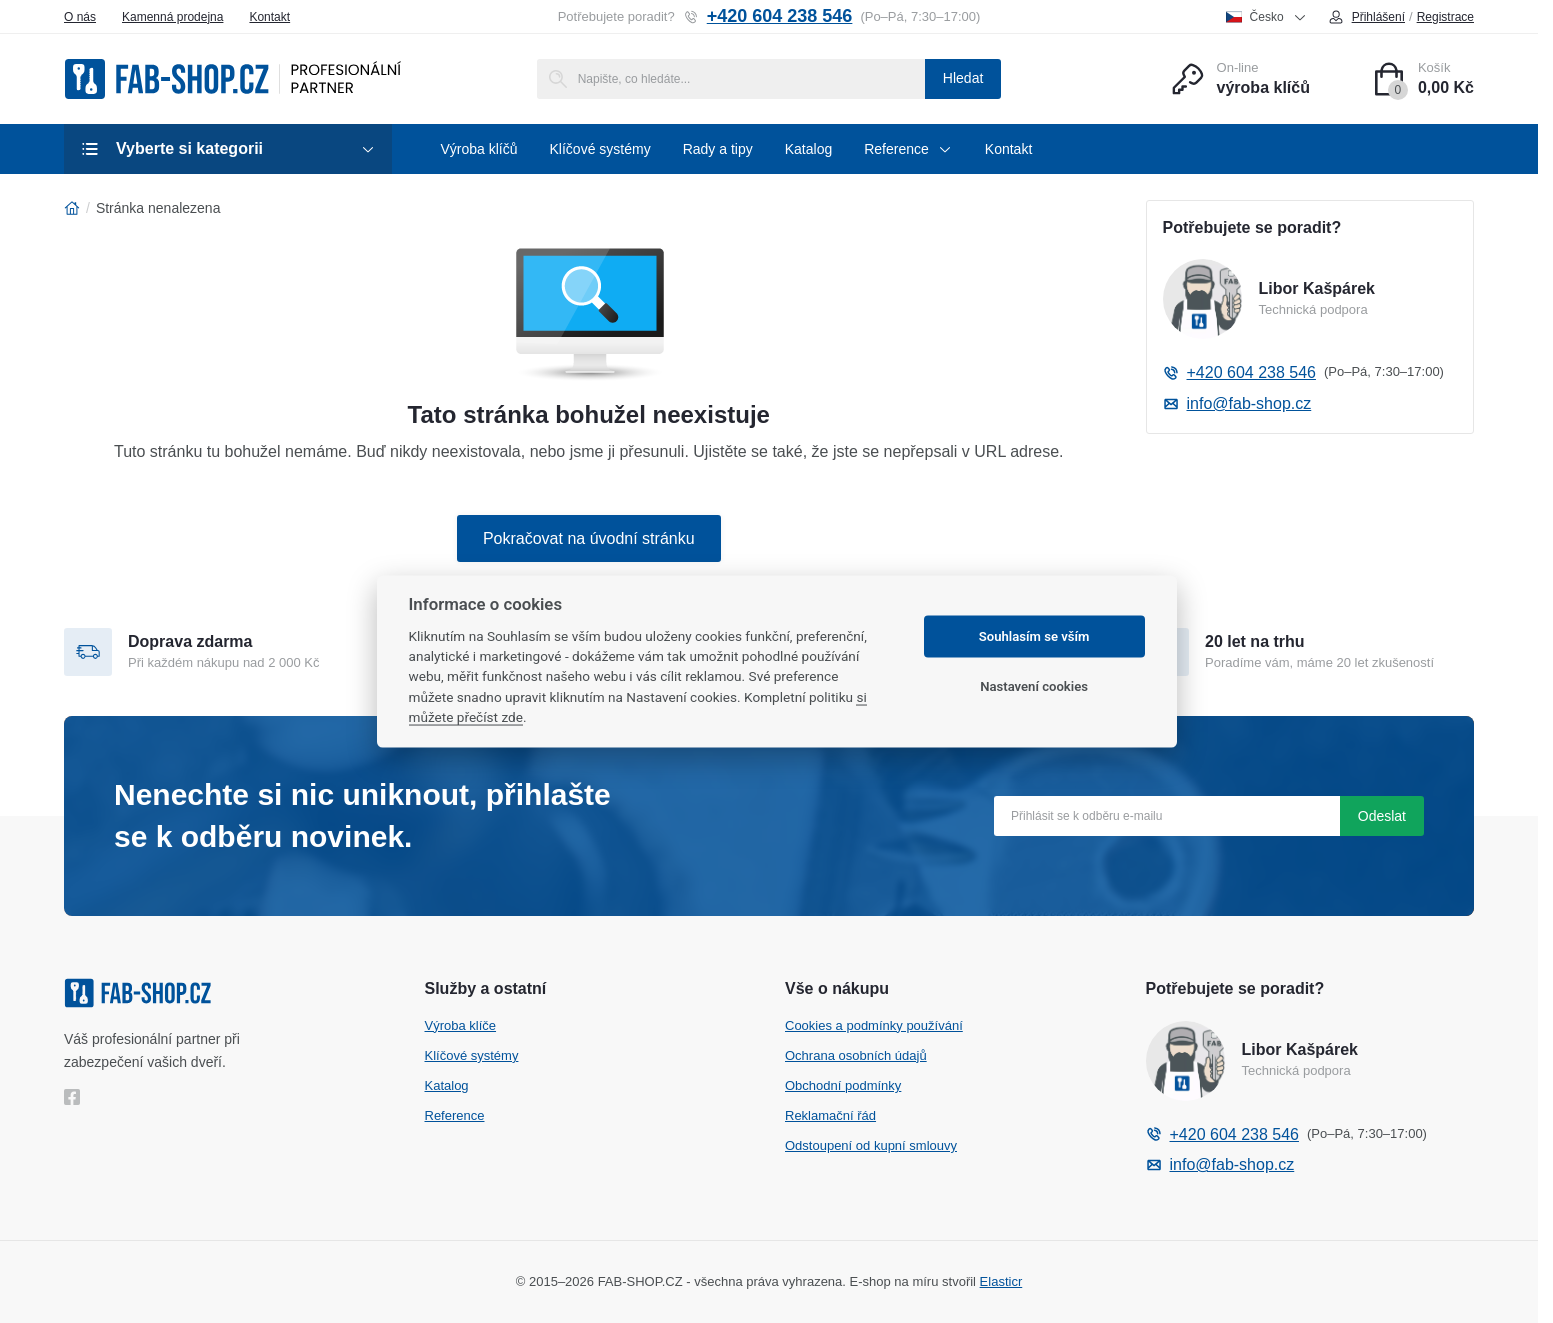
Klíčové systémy (472, 1055)
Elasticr (1001, 1281)
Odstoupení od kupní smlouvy (871, 1145)
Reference (455, 1115)
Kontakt (269, 17)
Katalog (447, 1085)
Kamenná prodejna (172, 17)
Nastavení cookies (1034, 686)
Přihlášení (1366, 17)
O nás (80, 17)
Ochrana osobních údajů (856, 1055)
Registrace (1445, 17)
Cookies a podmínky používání (874, 1025)
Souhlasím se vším (1034, 636)
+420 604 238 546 (768, 16)
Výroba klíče (461, 1025)
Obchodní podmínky (843, 1085)
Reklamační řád (830, 1115)
